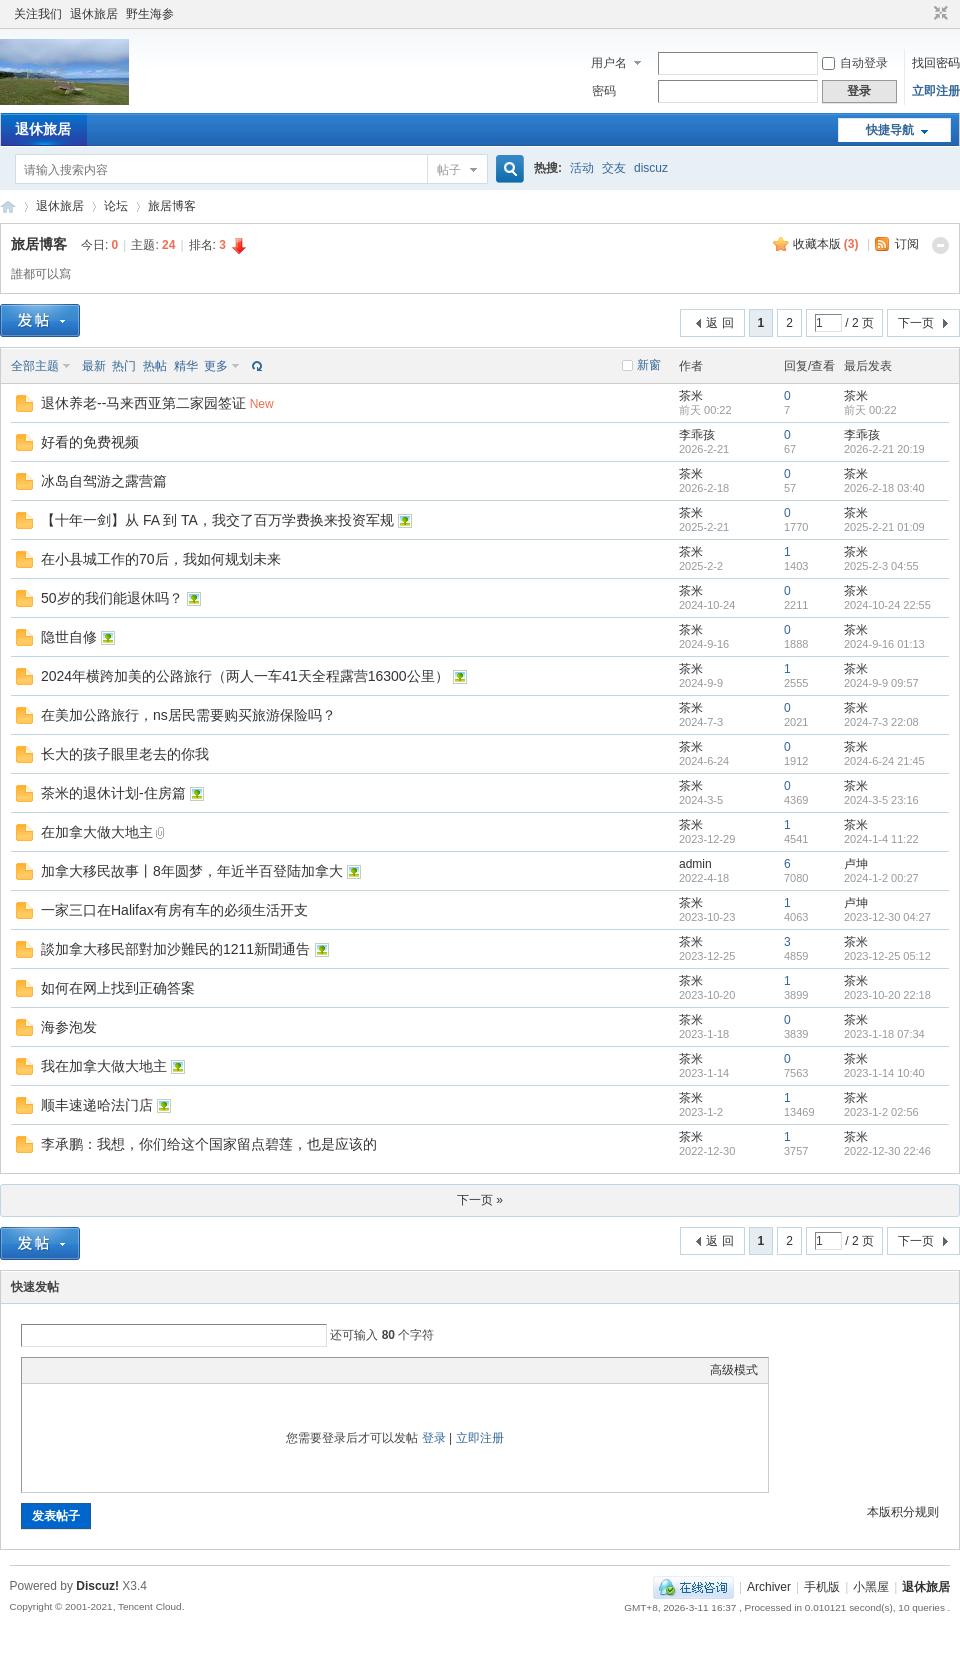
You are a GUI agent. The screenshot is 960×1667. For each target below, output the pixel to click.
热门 (124, 366)
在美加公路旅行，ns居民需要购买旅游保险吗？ (188, 715)
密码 (604, 91)
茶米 (691, 396)
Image (82, 1370)
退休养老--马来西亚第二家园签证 (143, 403)
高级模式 (734, 1370)
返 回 (719, 323)
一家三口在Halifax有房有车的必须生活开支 (174, 910)
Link (107, 1370)
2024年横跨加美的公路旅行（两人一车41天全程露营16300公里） (245, 676)
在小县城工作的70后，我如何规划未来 (161, 559)
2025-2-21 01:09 (884, 527)
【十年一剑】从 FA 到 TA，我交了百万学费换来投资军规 (217, 520)
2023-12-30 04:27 (887, 917)
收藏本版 (826, 244)
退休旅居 (94, 14)
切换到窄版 (938, 14)
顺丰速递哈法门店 (97, 1105)
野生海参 (150, 14)
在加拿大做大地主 (97, 832)
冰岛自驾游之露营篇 (104, 481)
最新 (94, 366)
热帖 (155, 366)
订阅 (907, 244)
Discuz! (97, 1586)
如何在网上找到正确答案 (118, 988)
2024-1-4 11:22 (881, 839)
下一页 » (480, 1200)
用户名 (609, 63)
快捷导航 (890, 130)
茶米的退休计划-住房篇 (113, 793)
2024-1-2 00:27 (881, 878)
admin (695, 864)
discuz (651, 168)
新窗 (649, 365)
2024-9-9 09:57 (881, 683)
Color (57, 1370)
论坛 (116, 206)
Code (157, 1370)
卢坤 (856, 864)
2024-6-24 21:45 (884, 761)
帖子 (449, 170)
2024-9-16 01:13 (884, 644)
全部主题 (35, 366)
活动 (582, 168)
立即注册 (936, 91)
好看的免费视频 (90, 442)
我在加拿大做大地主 (104, 1066)
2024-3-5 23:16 (881, 800)
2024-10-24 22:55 (887, 605)
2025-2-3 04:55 (881, 566)
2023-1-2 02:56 (881, 1112)
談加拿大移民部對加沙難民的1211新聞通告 (175, 949)
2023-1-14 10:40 (884, 1073)
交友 (614, 168)
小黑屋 (871, 1587)
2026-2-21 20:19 (884, 449)
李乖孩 (697, 435)
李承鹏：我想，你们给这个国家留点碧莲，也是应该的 (209, 1144)
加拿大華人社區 (8, 206)
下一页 (916, 323)
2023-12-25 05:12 (887, 956)
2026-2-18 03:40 (884, 488)
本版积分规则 (903, 1512)
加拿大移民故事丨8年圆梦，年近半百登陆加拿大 (192, 871)
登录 (434, 1438)
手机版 (822, 1587)
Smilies (182, 1370)
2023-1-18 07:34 (884, 1034)
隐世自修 (69, 637)
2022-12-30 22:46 (887, 1151)
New (262, 404)
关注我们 (38, 14)
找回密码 (936, 63)
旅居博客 (172, 206)
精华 (186, 366)
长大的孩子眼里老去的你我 (125, 754)
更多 (216, 366)
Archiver (769, 1587)
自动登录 (855, 63)
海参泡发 (69, 1027)
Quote (132, 1370)
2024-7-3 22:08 (881, 722)
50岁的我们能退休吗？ (112, 598)
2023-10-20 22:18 (887, 995)
